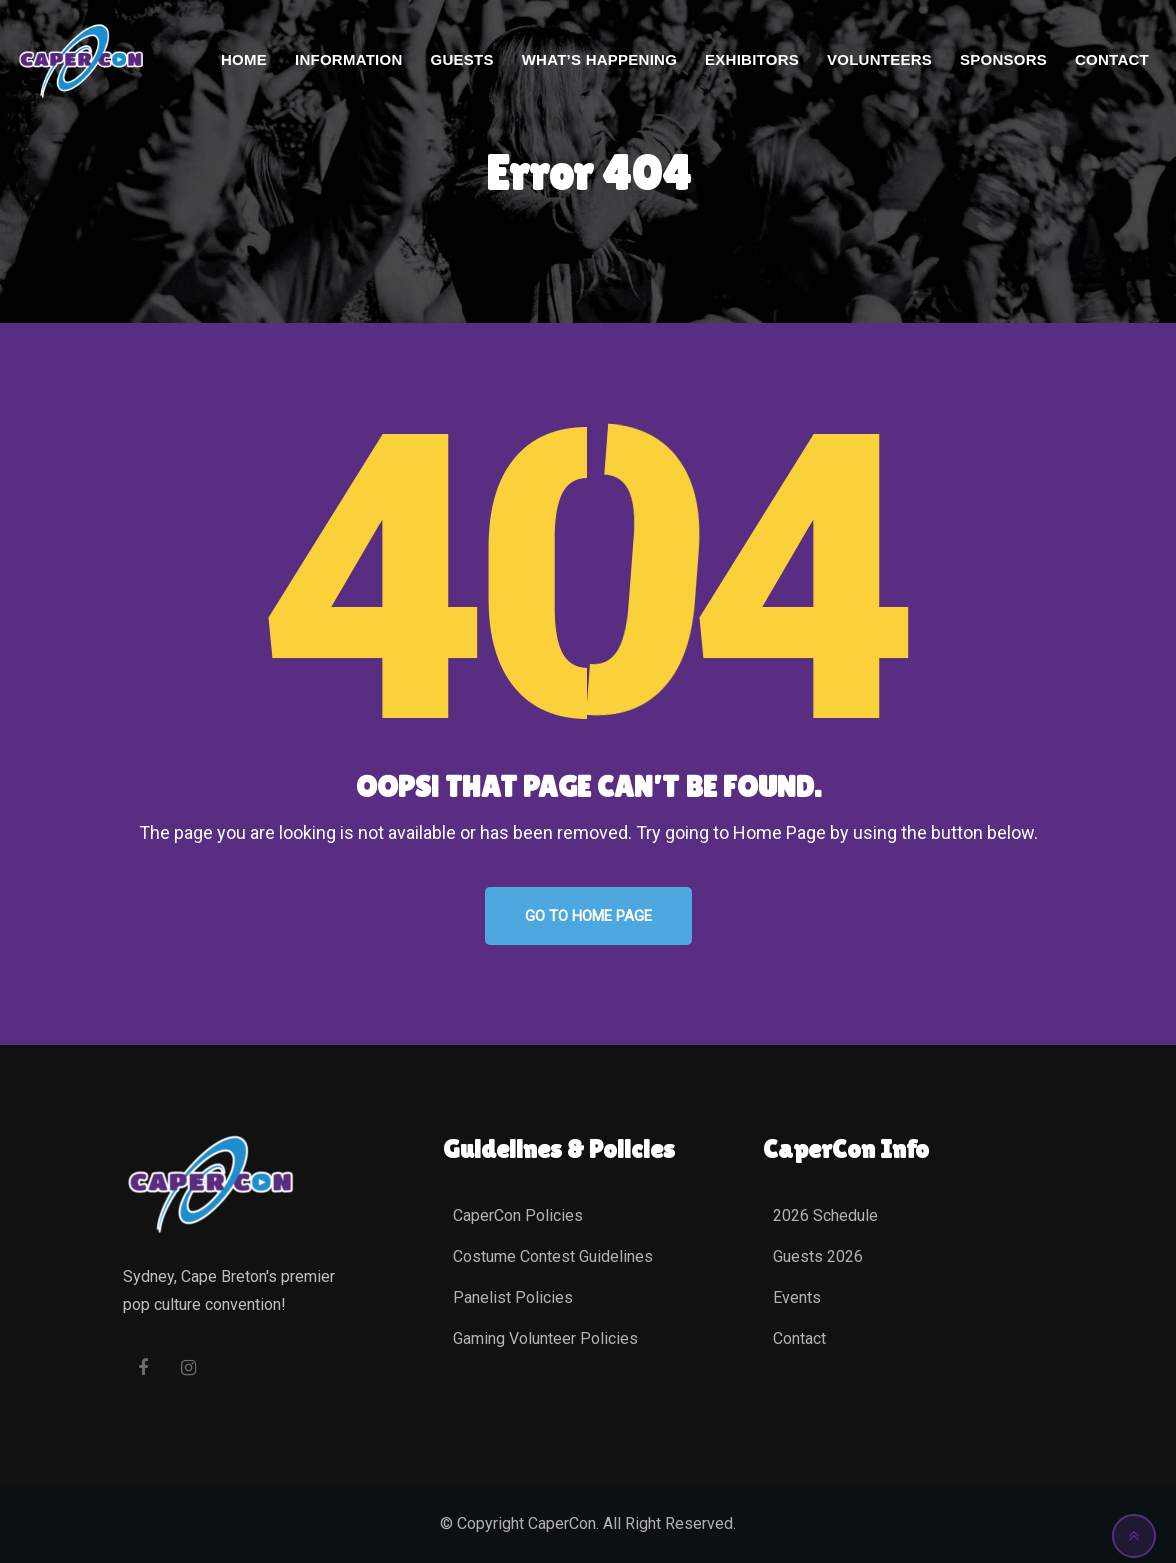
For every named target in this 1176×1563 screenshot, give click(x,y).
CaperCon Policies (518, 1215)
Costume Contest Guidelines (553, 1256)
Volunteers (879, 59)
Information (348, 59)
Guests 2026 (818, 1256)
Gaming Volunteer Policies (545, 1338)
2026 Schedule (825, 1215)
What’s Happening (599, 59)
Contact (1112, 59)
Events (797, 1297)
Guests (461, 59)
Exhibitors (752, 59)
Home (244, 59)
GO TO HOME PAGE (588, 916)
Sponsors (1003, 59)
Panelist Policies (513, 1297)
